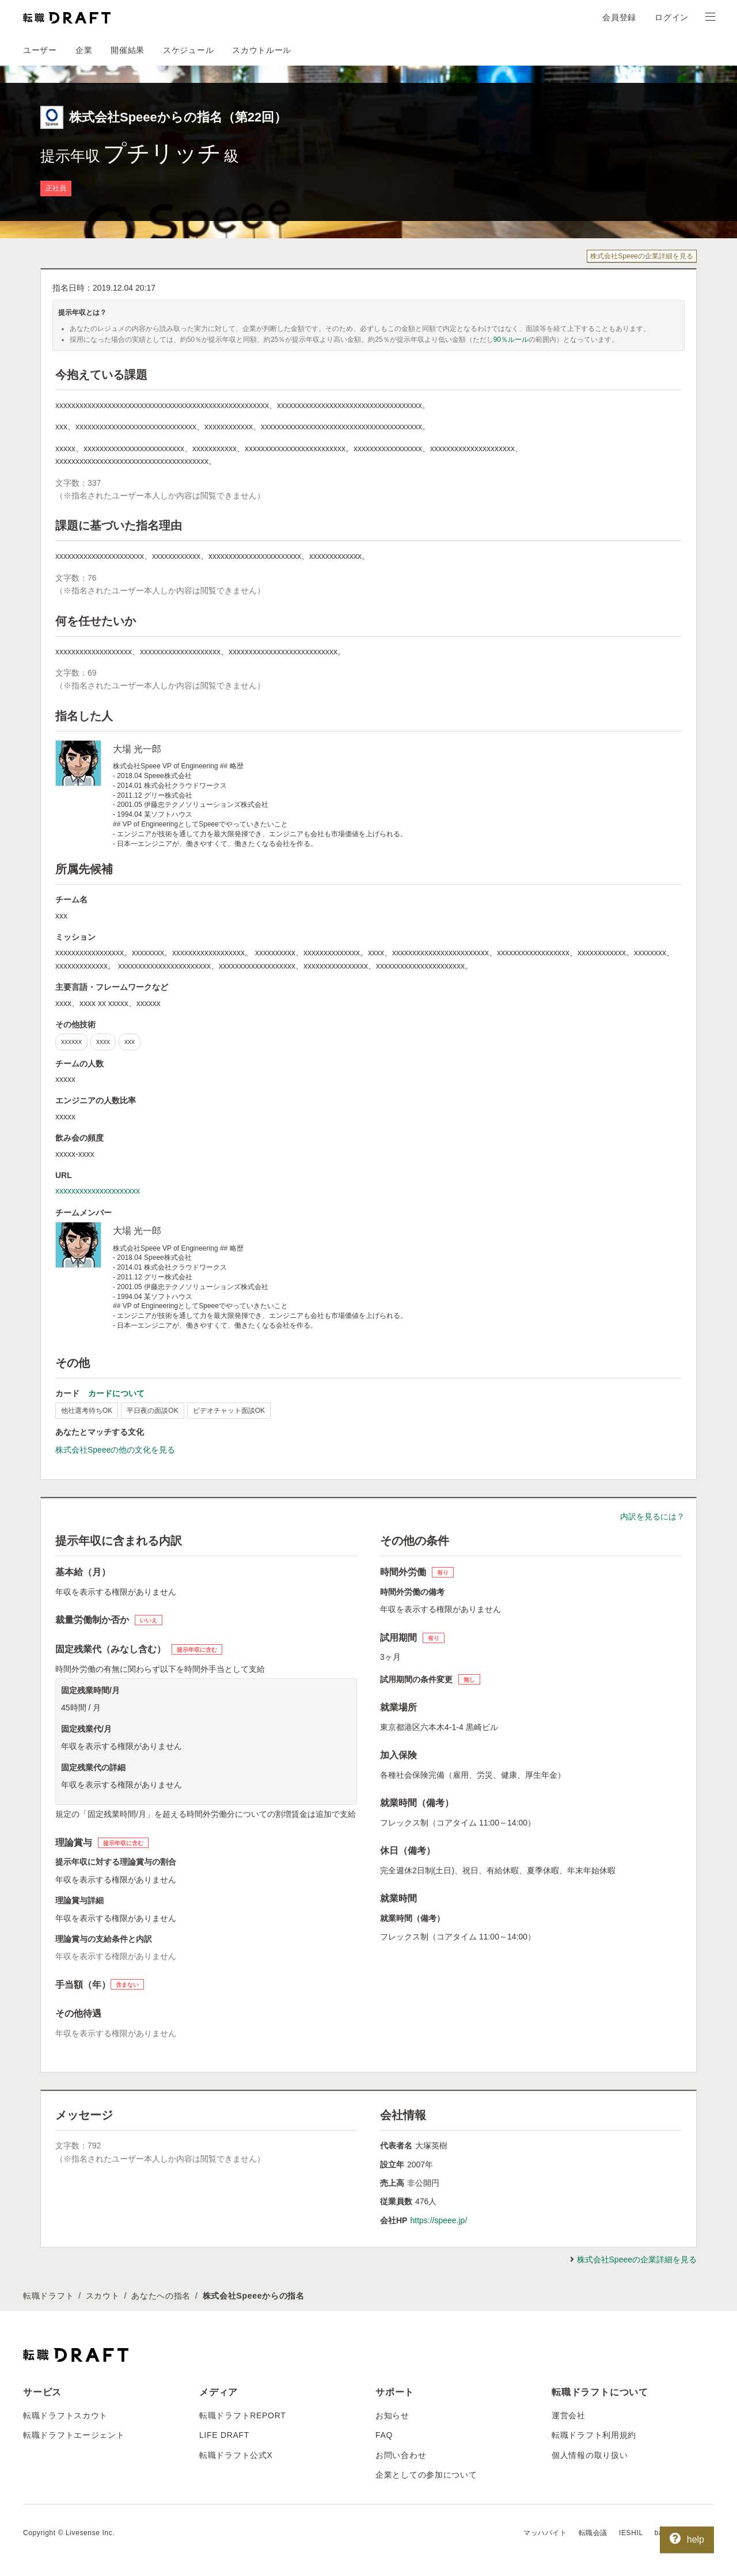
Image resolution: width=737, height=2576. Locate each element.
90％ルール (511, 340)
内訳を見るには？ (652, 1516)
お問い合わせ (400, 2455)
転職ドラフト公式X (236, 2455)
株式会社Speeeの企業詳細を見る (641, 256)
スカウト (103, 2295)
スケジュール (188, 50)
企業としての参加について (426, 2474)
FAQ (384, 2435)
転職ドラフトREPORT (242, 2415)
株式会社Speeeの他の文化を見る (115, 1449)
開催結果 (128, 50)
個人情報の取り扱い (590, 2455)
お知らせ (392, 2415)
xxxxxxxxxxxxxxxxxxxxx (97, 1190)
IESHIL (631, 2533)
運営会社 (569, 2415)
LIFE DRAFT (224, 2435)
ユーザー (40, 50)
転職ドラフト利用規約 (594, 2435)
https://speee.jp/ (438, 2220)
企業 (83, 50)
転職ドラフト (48, 2295)
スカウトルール (261, 50)
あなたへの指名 (161, 2295)
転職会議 (593, 2533)
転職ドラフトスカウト (65, 2415)
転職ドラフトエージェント (73, 2435)
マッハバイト (545, 2533)
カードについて (116, 1393)
